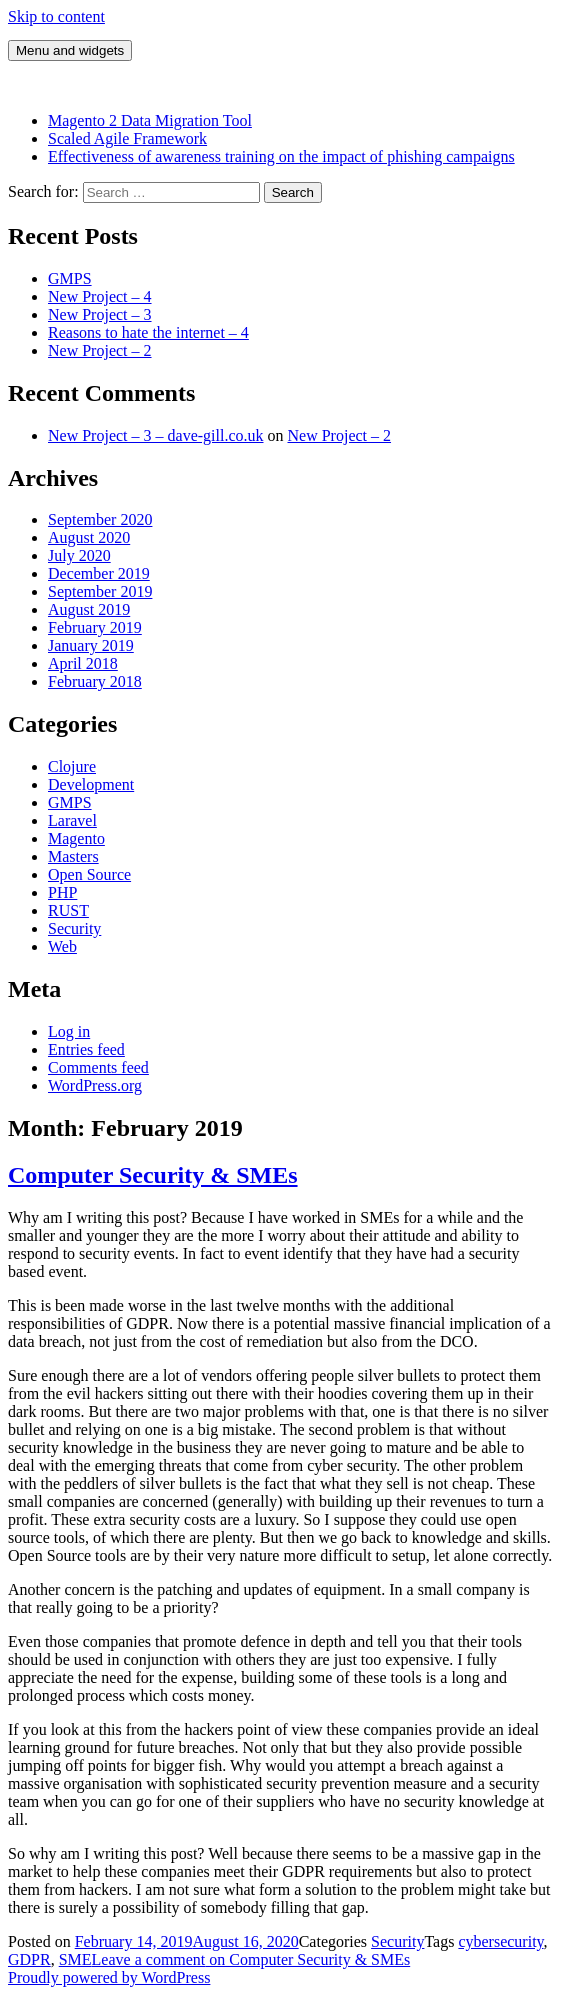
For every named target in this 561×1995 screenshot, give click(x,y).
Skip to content (56, 16)
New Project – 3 (100, 314)
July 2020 (79, 555)
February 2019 (95, 627)
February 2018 (95, 681)
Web (62, 946)
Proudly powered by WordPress (109, 1977)
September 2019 (100, 591)
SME (75, 1959)
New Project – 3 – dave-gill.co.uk (156, 435)
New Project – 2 (100, 350)
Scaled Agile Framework (127, 138)
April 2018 (83, 663)
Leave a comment (251, 1959)
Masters (73, 856)
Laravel (72, 820)
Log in (69, 1031)
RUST (68, 910)
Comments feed (98, 1067)
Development (91, 784)
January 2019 (91, 645)
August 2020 (89, 537)
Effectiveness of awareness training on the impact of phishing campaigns (281, 156)
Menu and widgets (70, 50)
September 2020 (100, 519)
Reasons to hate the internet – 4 (148, 332)
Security (74, 928)
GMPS (70, 278)
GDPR (29, 1959)
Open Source (89, 874)
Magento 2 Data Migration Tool (150, 120)
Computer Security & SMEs (153, 1175)
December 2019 (99, 573)
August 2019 (89, 609)
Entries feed (86, 1049)
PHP (62, 892)
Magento (76, 838)
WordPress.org (95, 1085)
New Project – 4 (100, 296)
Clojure (72, 766)
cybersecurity (500, 1941)
